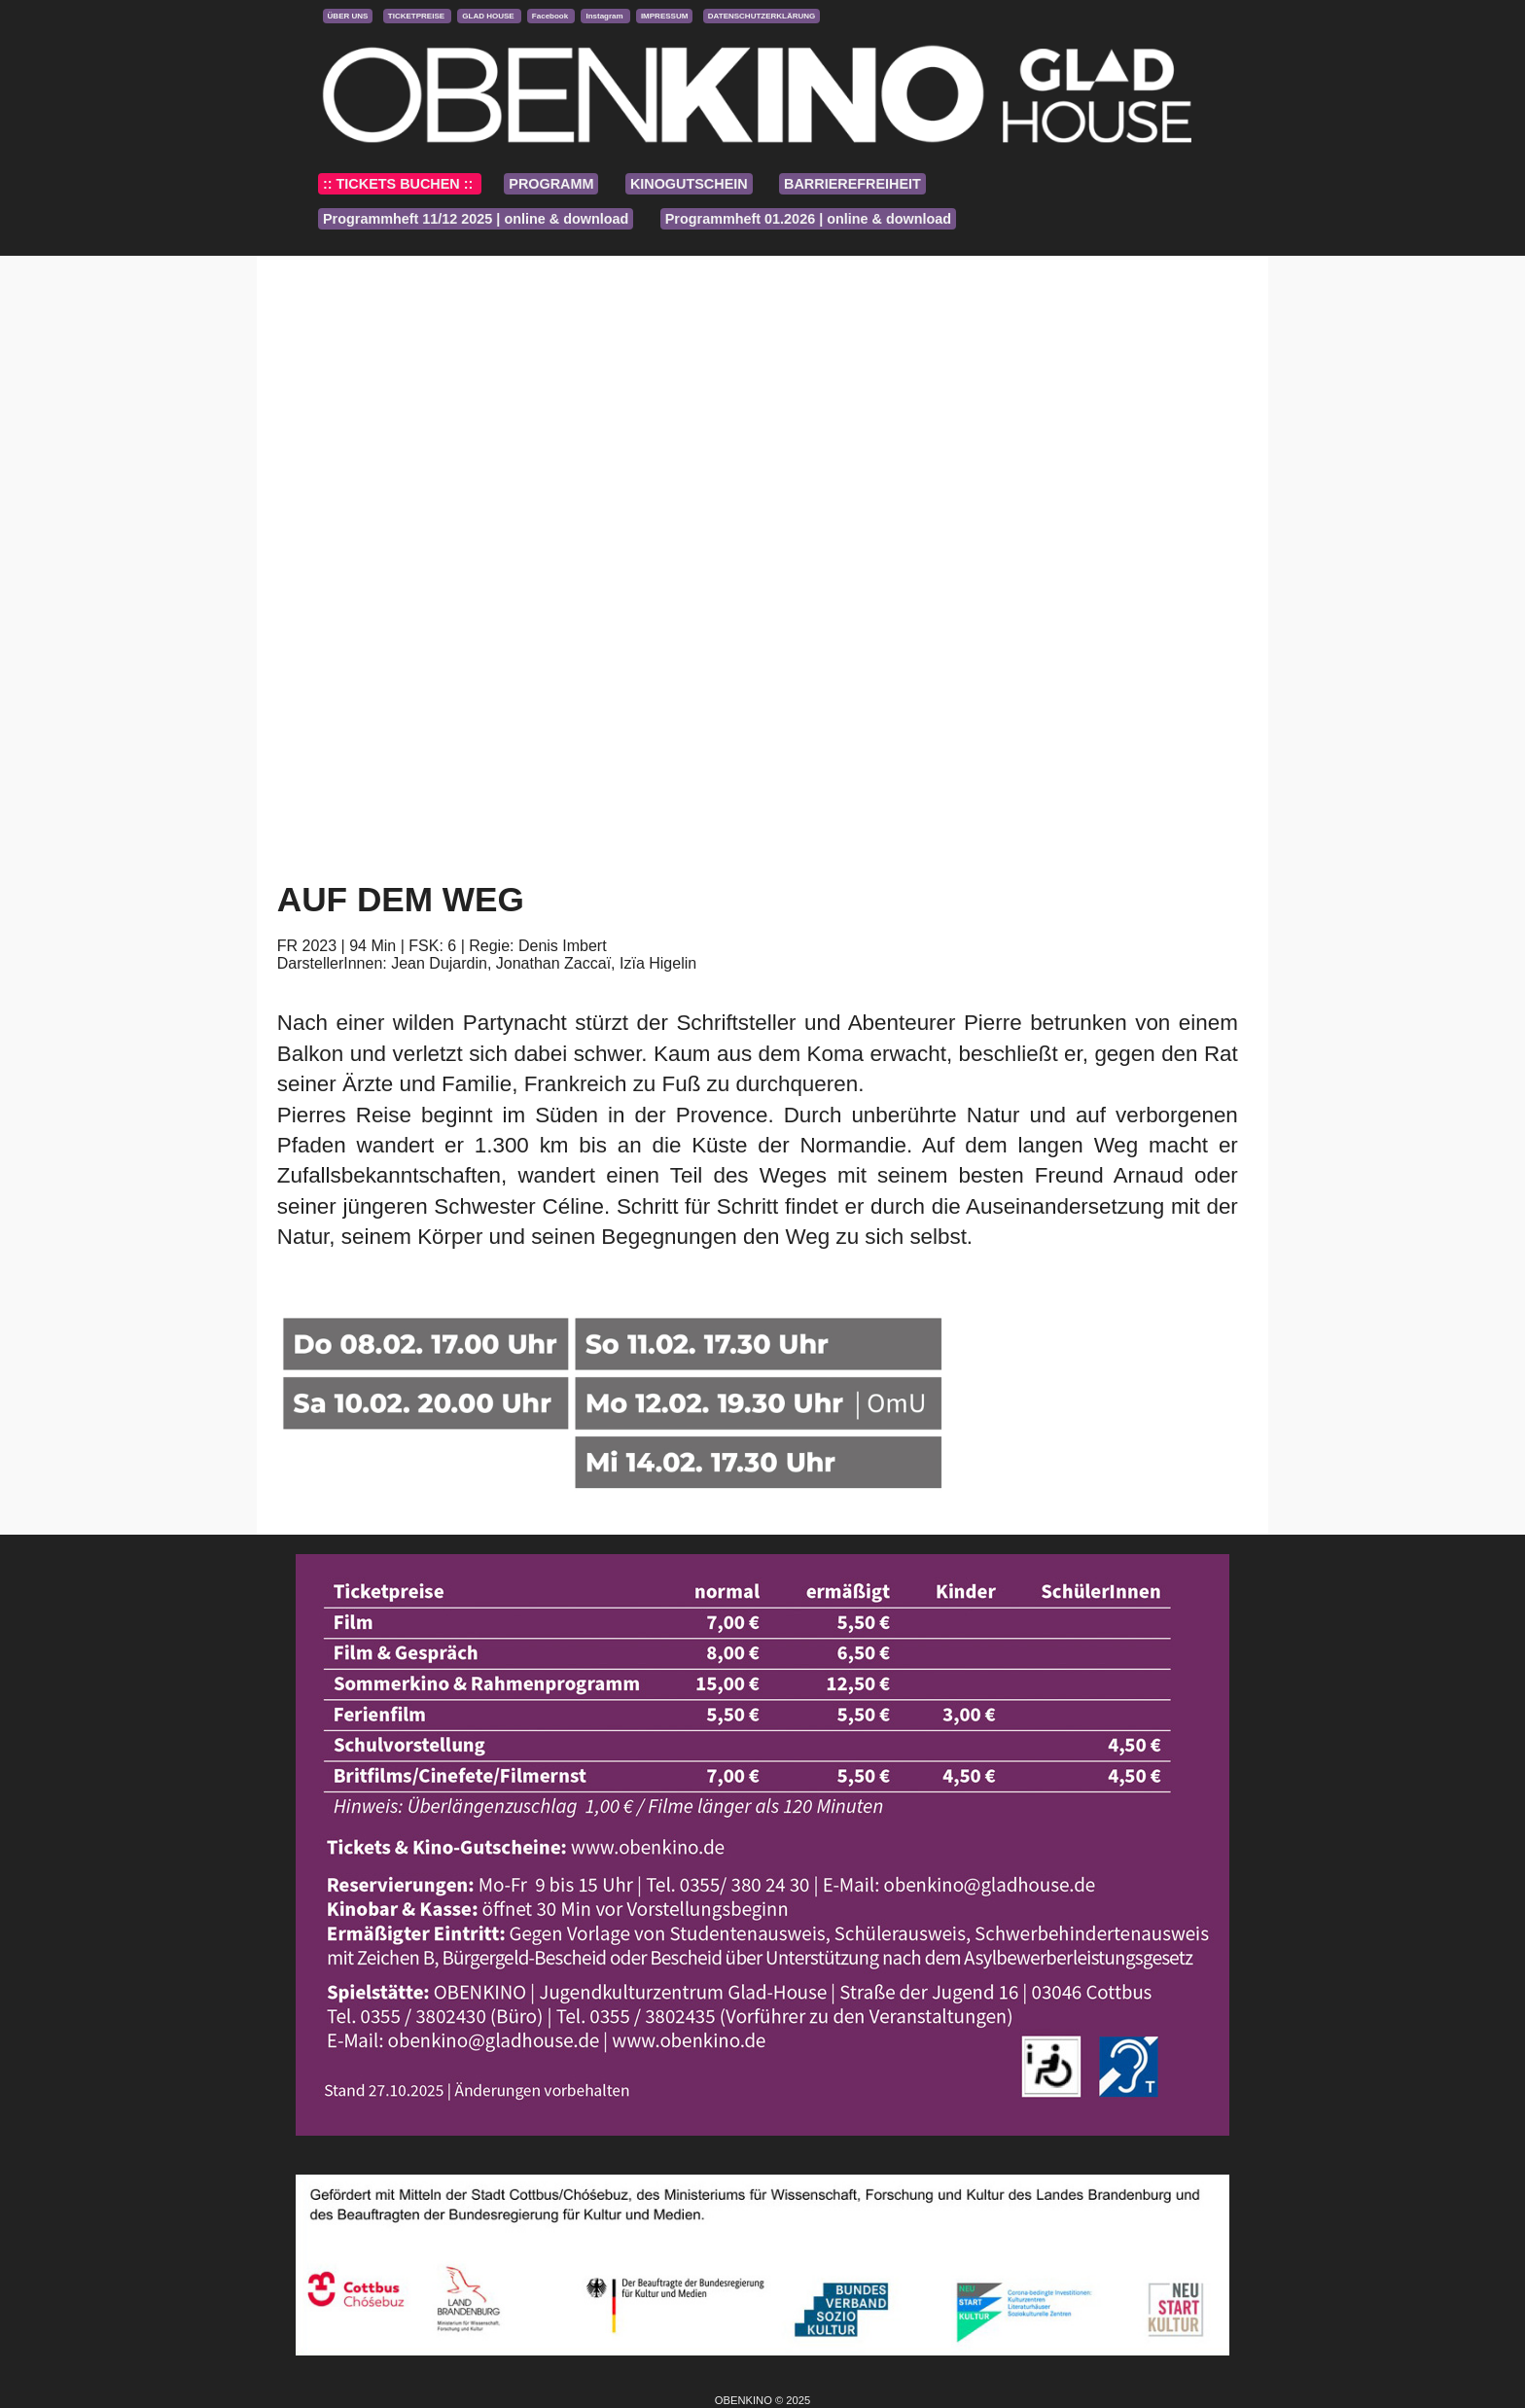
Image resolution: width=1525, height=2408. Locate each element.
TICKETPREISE (417, 16)
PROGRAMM (551, 184)
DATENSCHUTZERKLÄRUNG (762, 16)
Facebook (551, 16)
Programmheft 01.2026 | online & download (808, 219)
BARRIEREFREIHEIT (852, 184)
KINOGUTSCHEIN (689, 184)
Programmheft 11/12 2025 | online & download (475, 219)
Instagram (604, 16)
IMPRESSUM (664, 16)
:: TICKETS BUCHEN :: (400, 184)
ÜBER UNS (348, 16)
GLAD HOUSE (489, 16)
